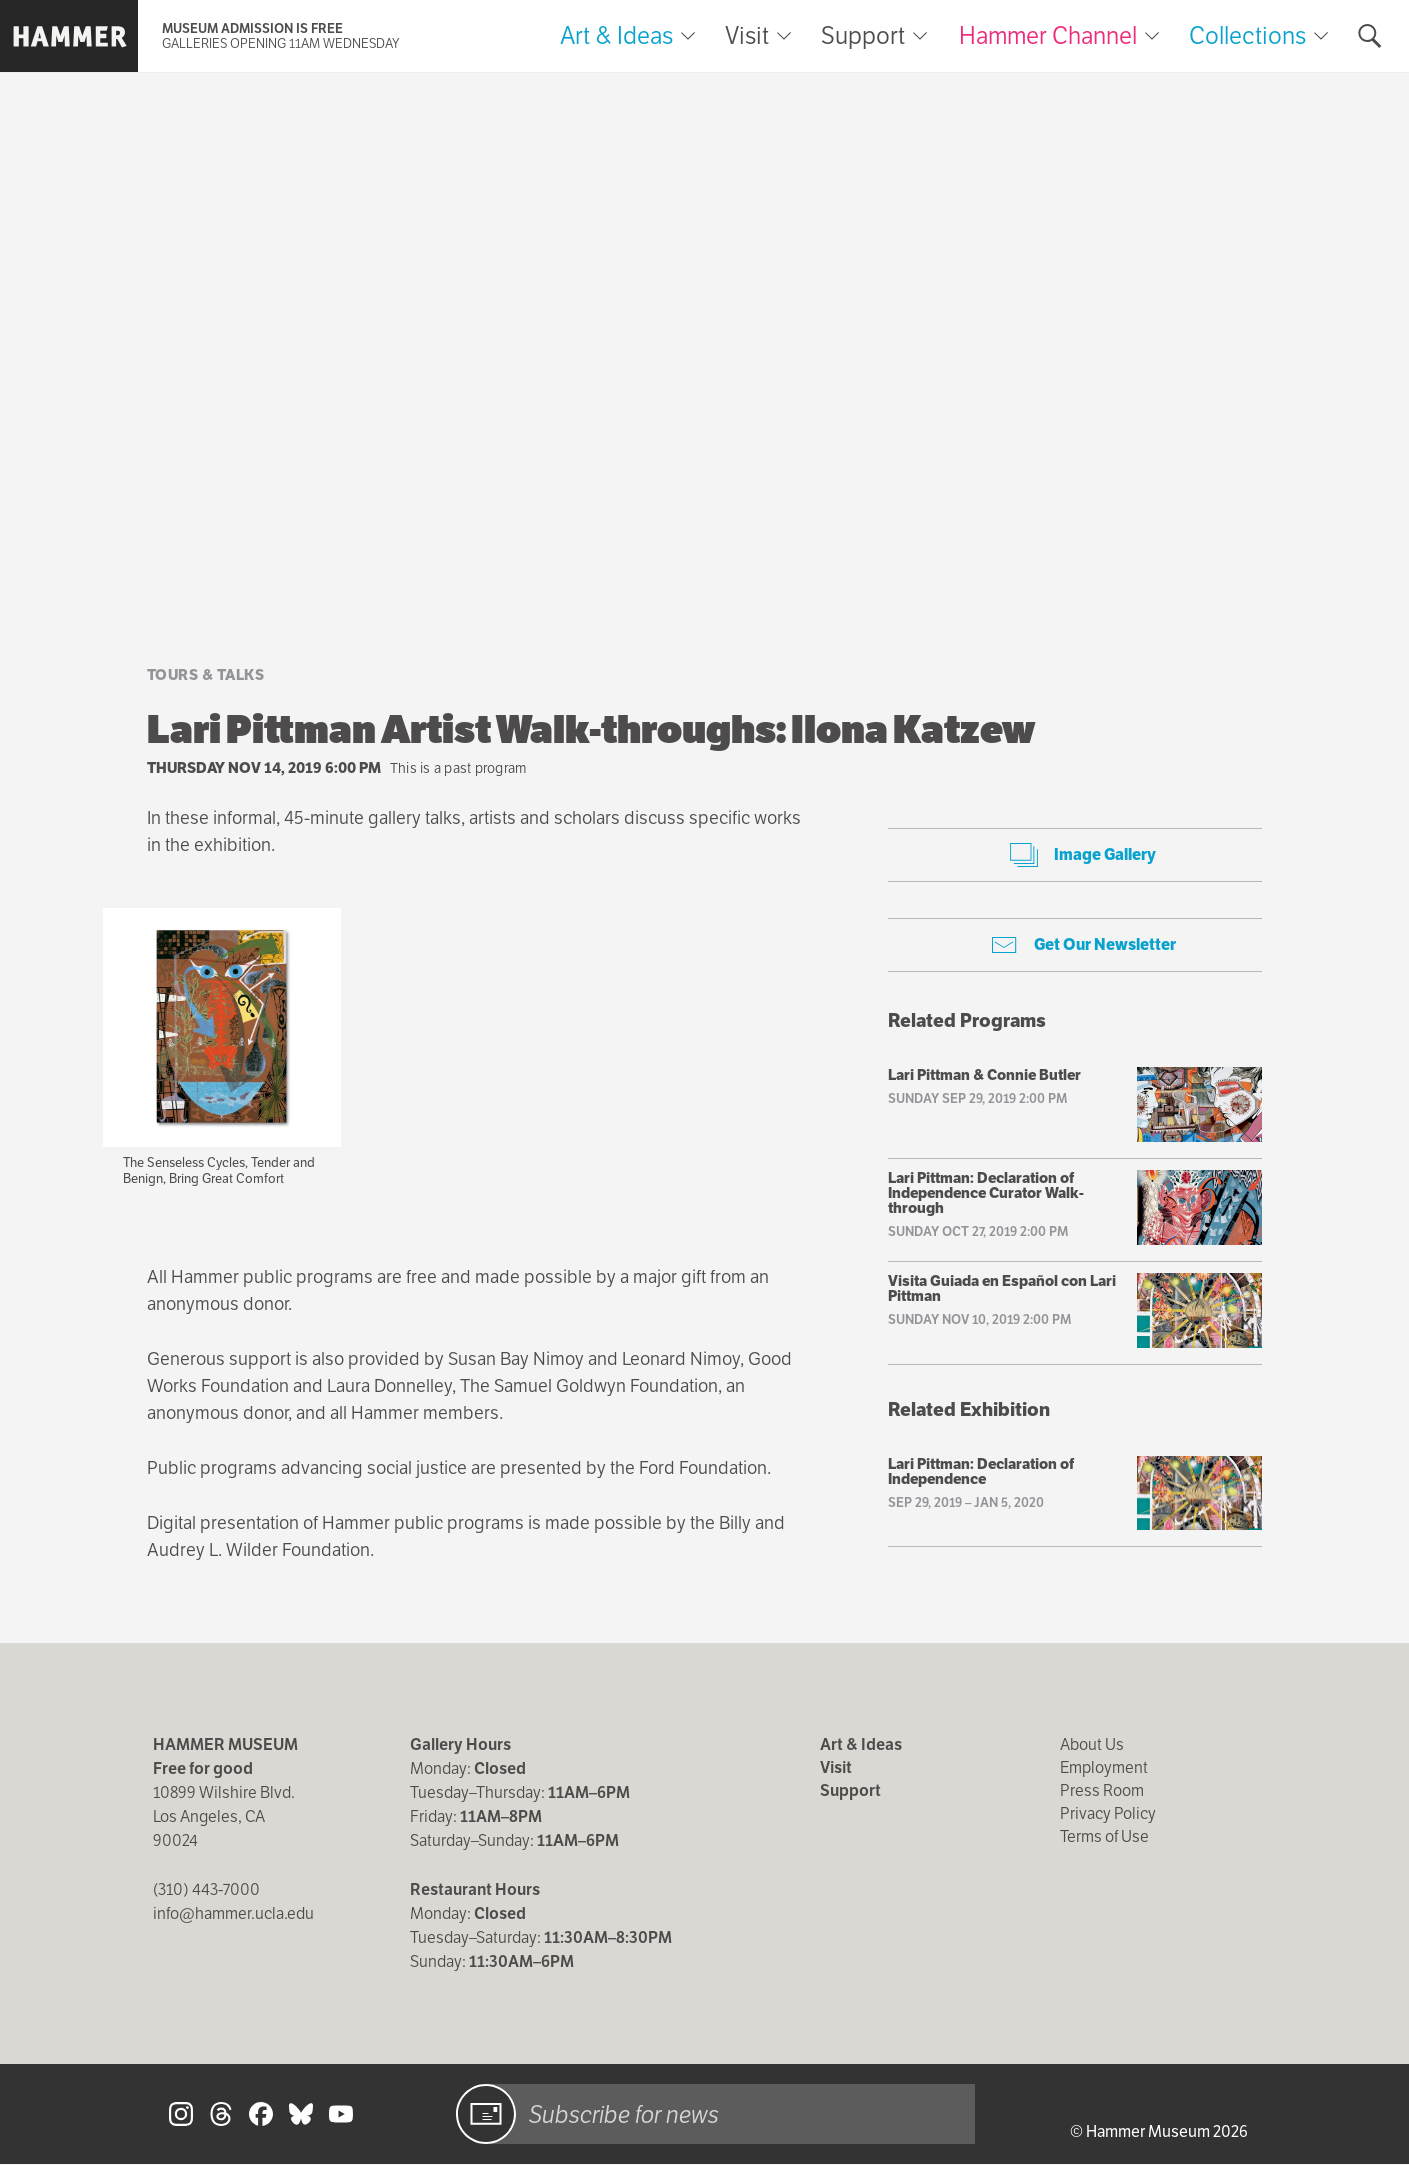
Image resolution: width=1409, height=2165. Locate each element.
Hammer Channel (1048, 35)
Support (863, 36)
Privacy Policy (1108, 1813)
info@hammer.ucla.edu (233, 1913)
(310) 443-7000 (206, 1889)
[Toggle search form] (1370, 36)
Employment (1104, 1767)
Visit (747, 36)
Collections (1247, 35)
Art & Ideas (616, 36)
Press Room (1102, 1790)
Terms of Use (1104, 1836)
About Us (1092, 1744)
